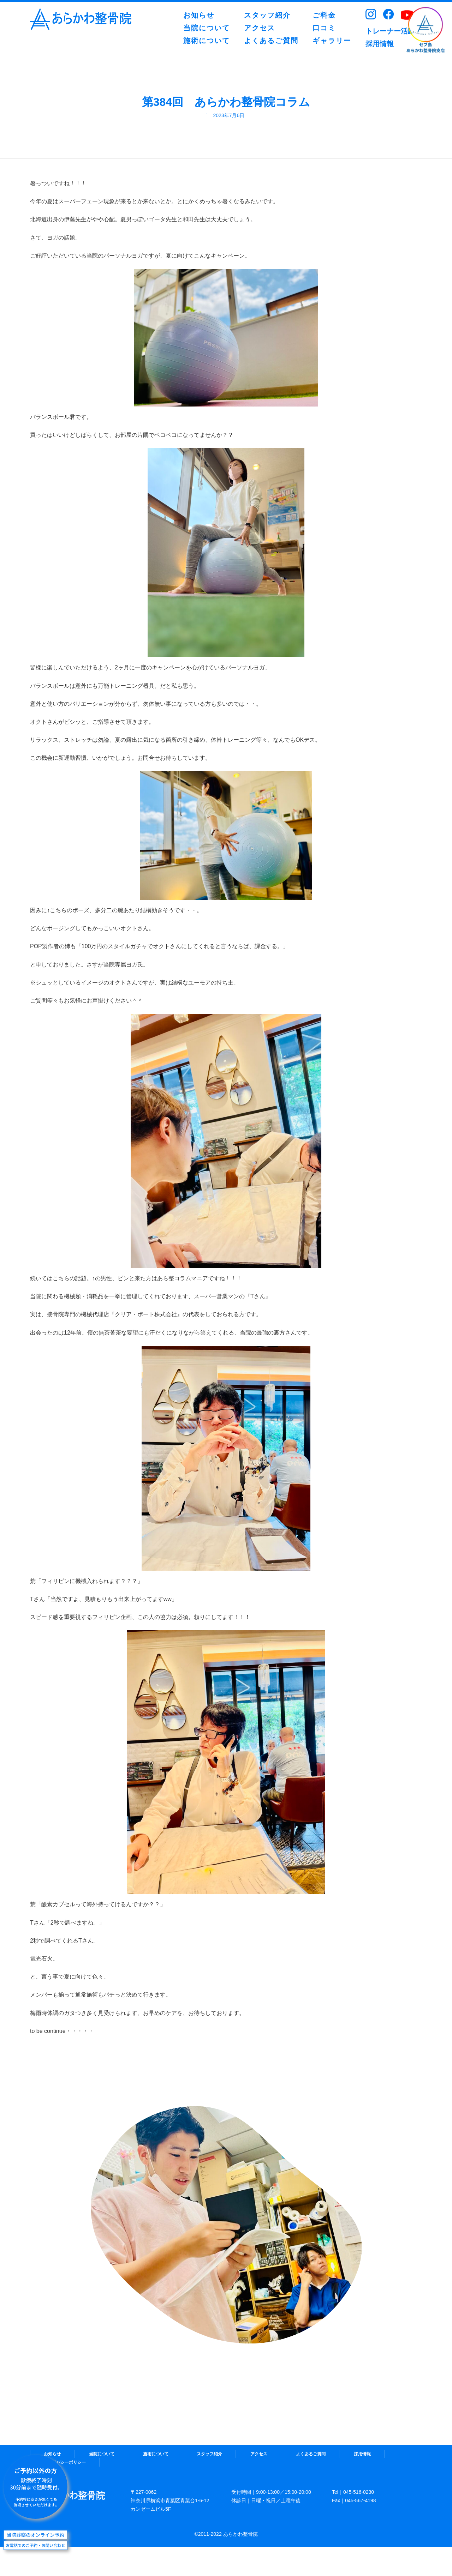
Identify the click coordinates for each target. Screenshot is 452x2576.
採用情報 (362, 2453)
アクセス (258, 2453)
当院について (101, 2453)
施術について (155, 2453)
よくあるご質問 (311, 2453)
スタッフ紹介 (209, 2453)
